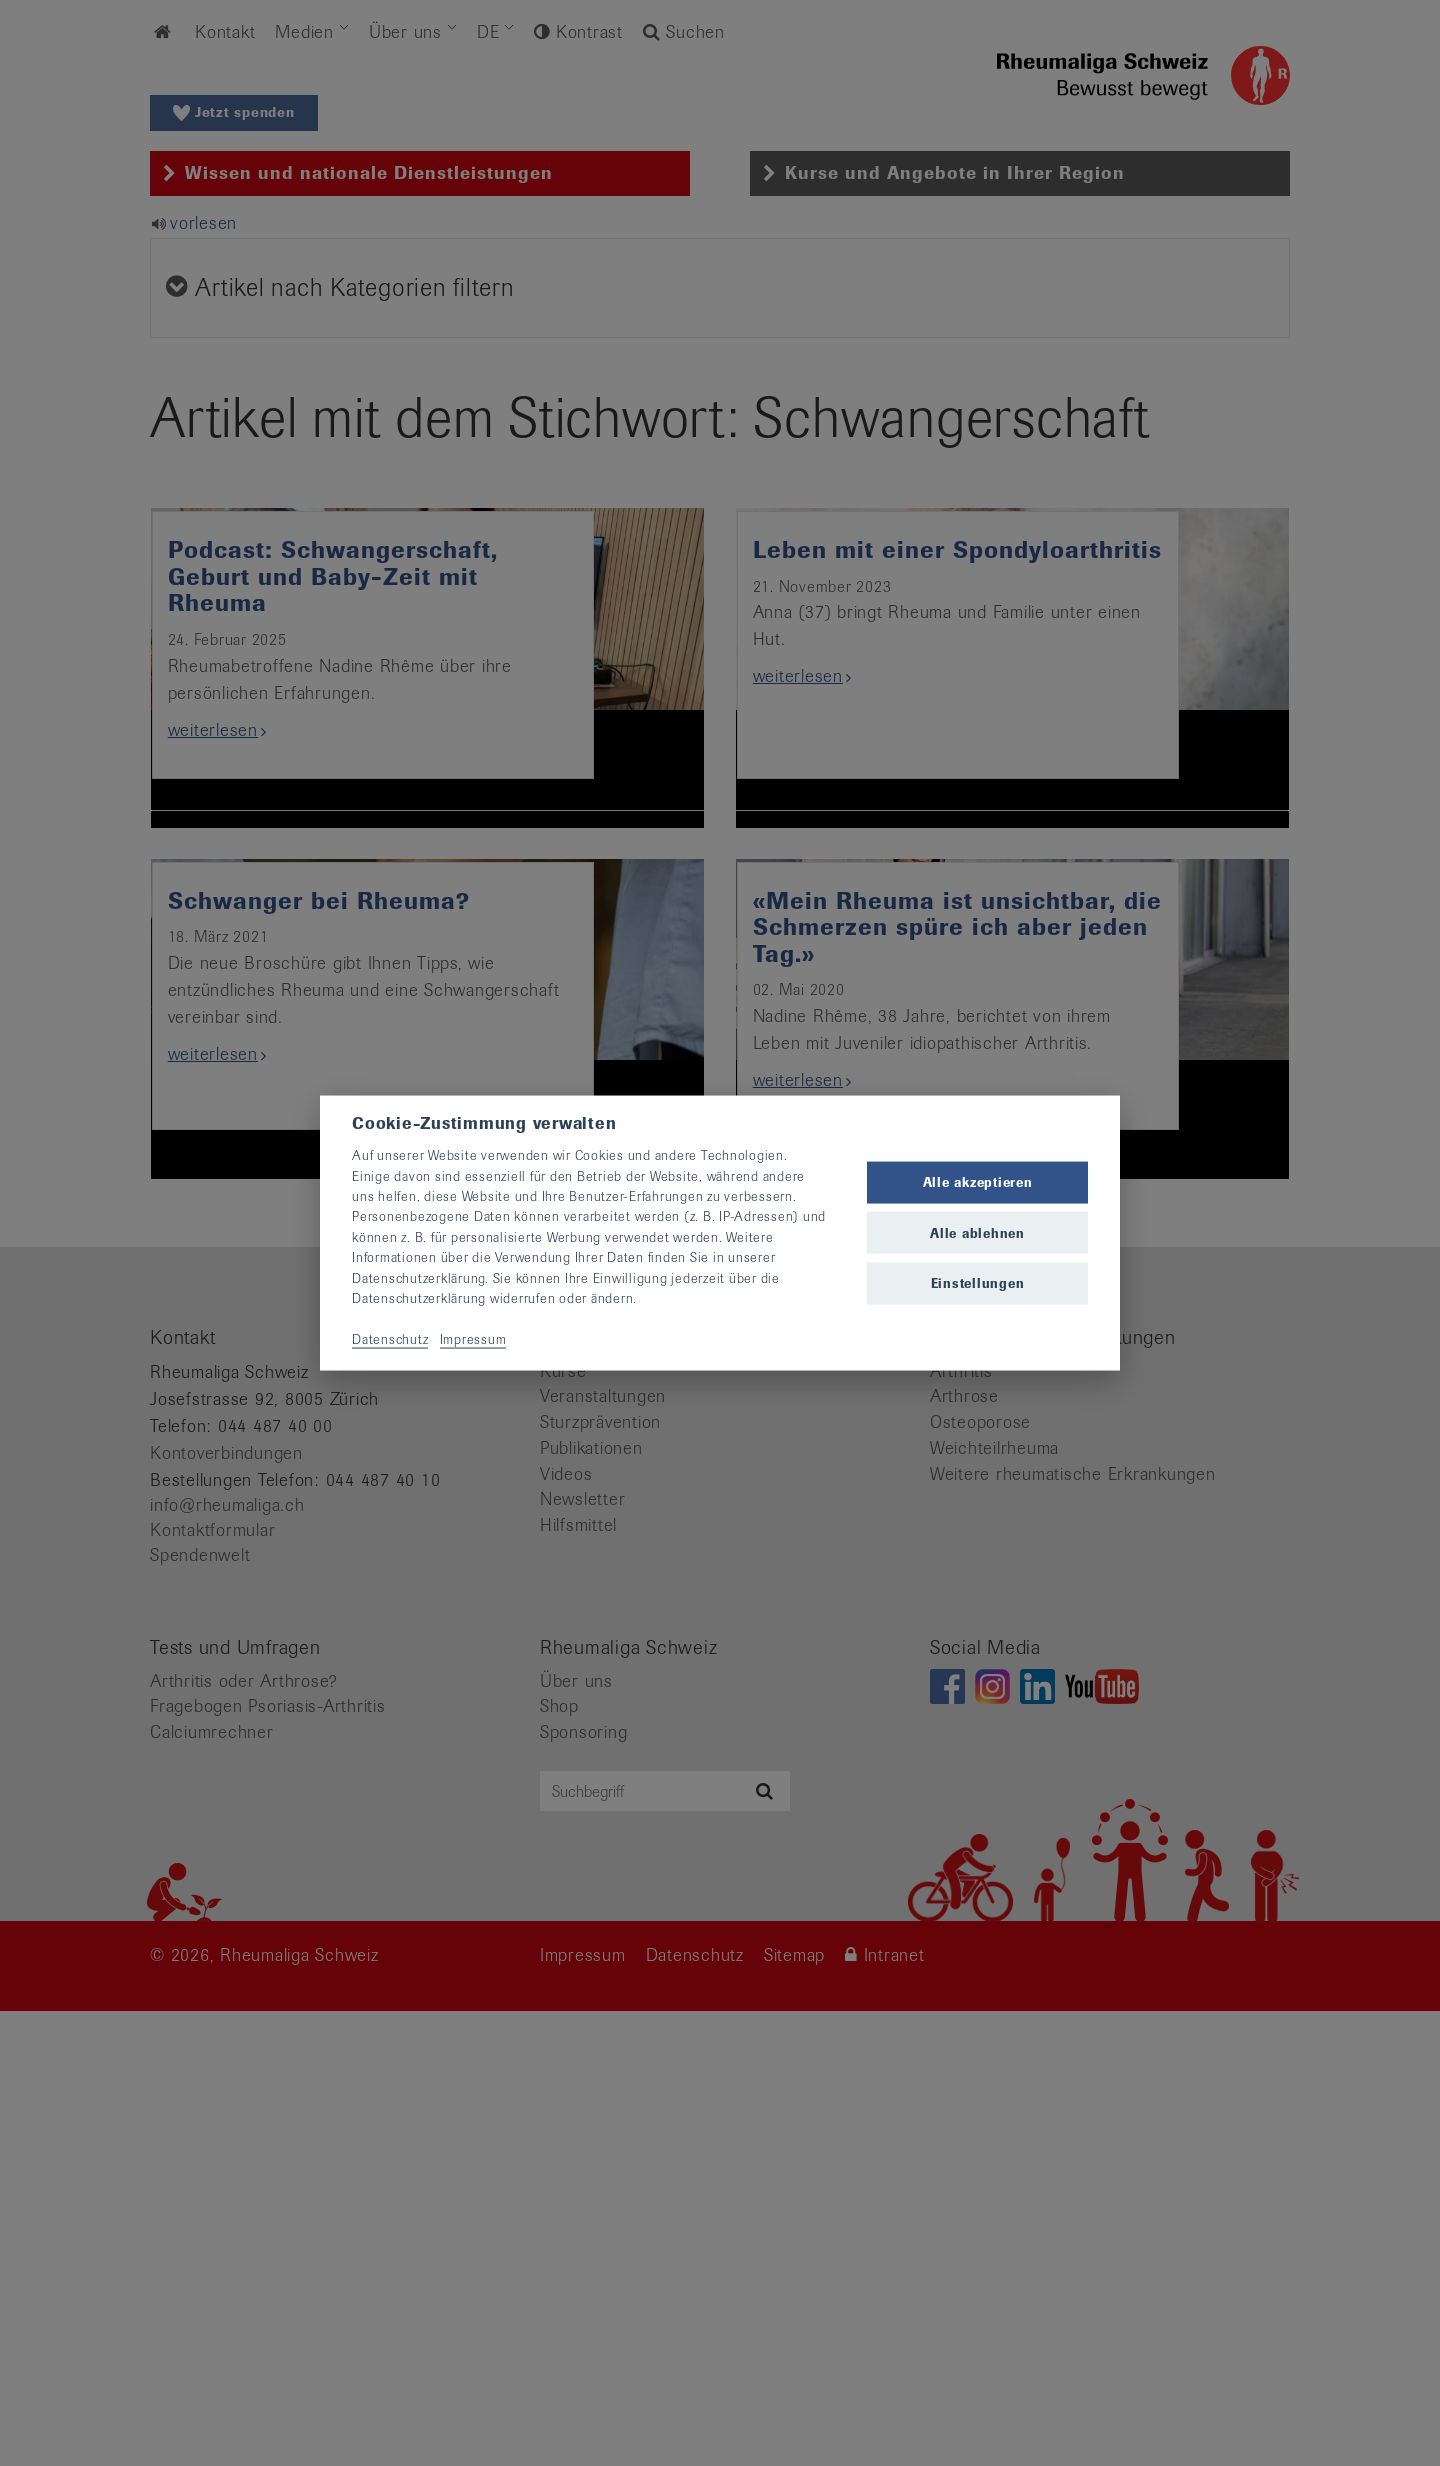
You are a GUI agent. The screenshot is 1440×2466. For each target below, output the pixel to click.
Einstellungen (978, 1282)
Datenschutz (390, 1338)
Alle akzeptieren (978, 1182)
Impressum (473, 1338)
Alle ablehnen (977, 1232)
